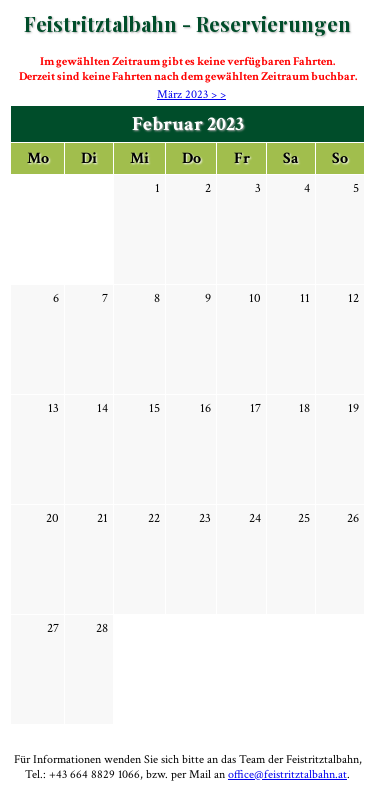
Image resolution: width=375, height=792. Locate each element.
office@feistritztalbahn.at (287, 774)
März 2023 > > (191, 94)
